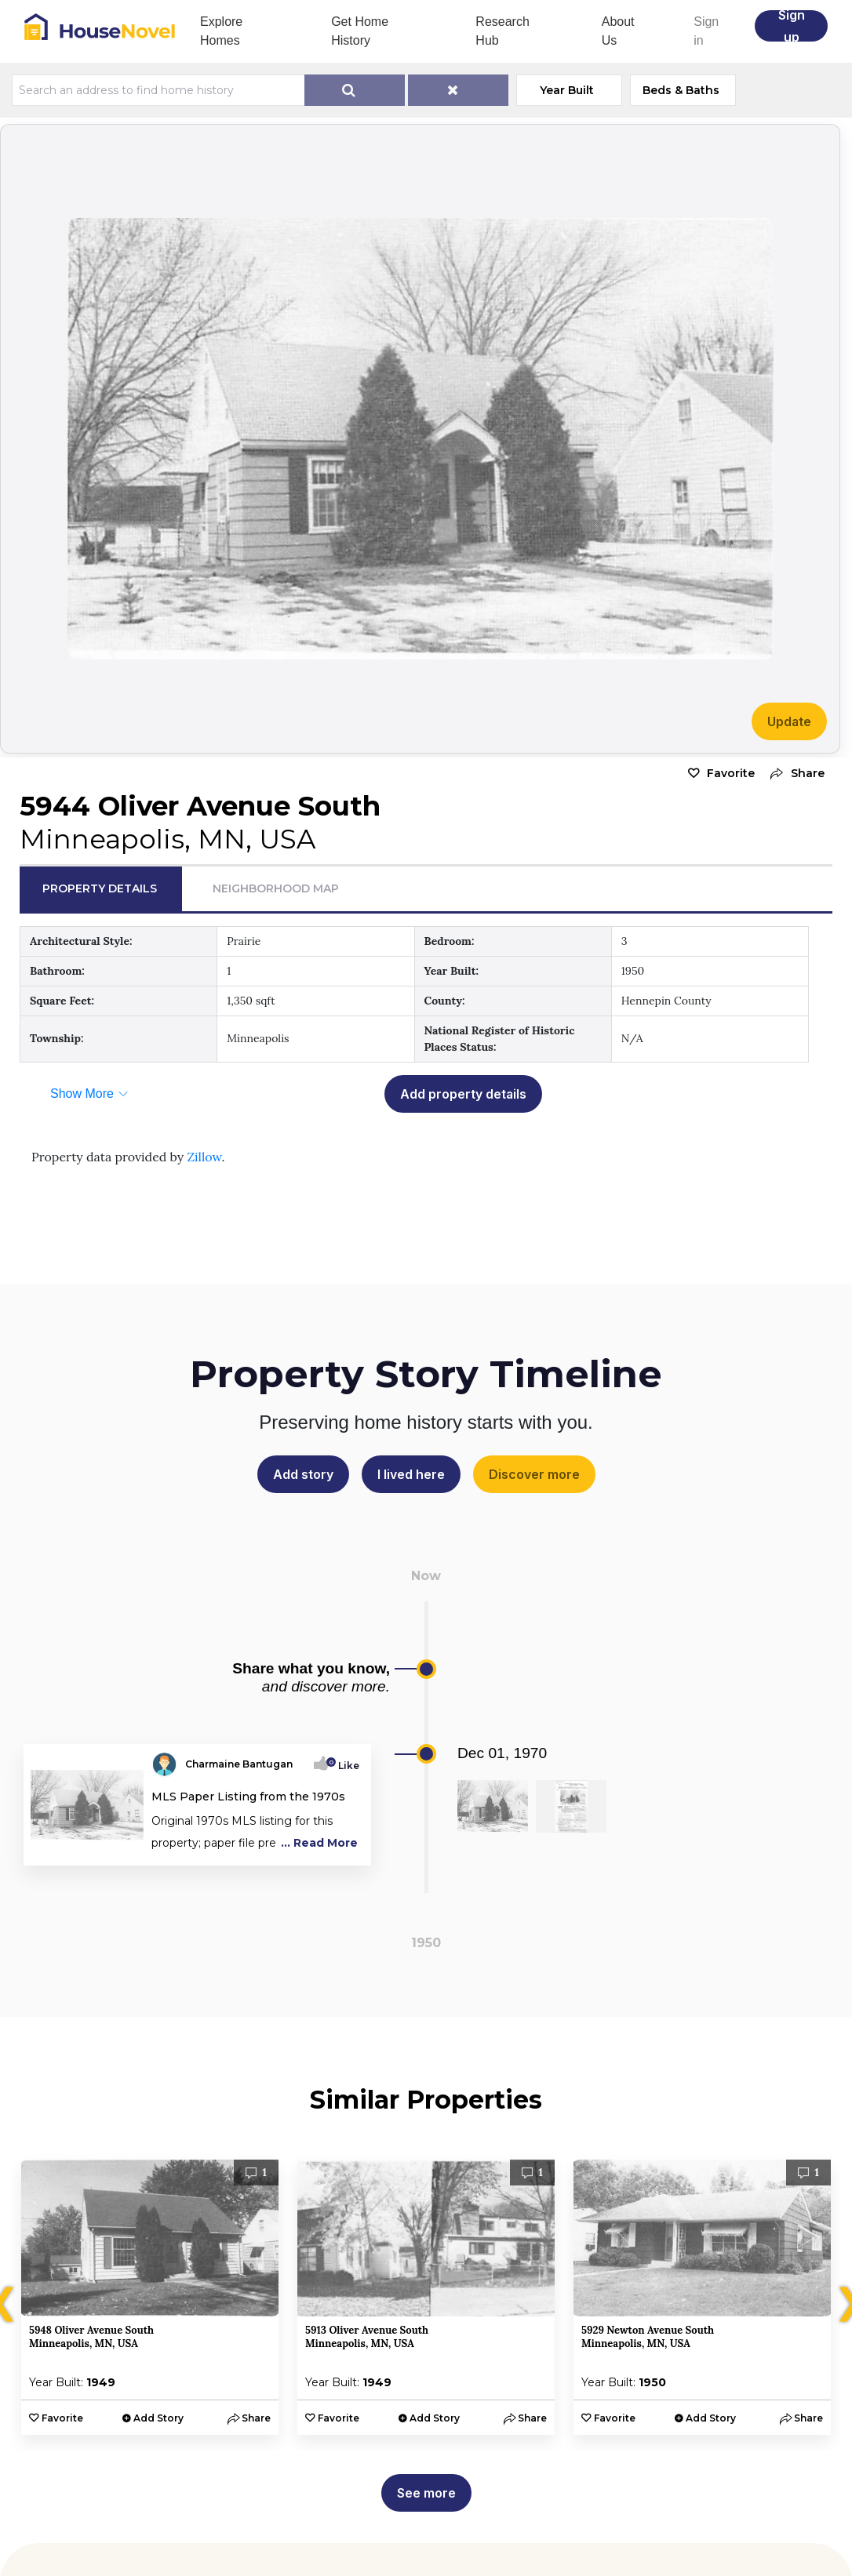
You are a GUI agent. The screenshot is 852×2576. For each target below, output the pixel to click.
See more (426, 2493)
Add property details (463, 1094)
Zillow (204, 1156)
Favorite (731, 773)
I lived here (411, 1474)
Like (344, 1765)
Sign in (706, 31)
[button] (794, 773)
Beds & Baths (681, 90)
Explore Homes (221, 31)
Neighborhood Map (276, 888)
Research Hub (502, 31)
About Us (618, 31)
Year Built (567, 90)
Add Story (158, 2418)
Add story (303, 1474)
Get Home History (359, 31)
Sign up (791, 26)
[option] (150, 2297)
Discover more (534, 1474)
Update (789, 721)
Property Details (99, 888)
